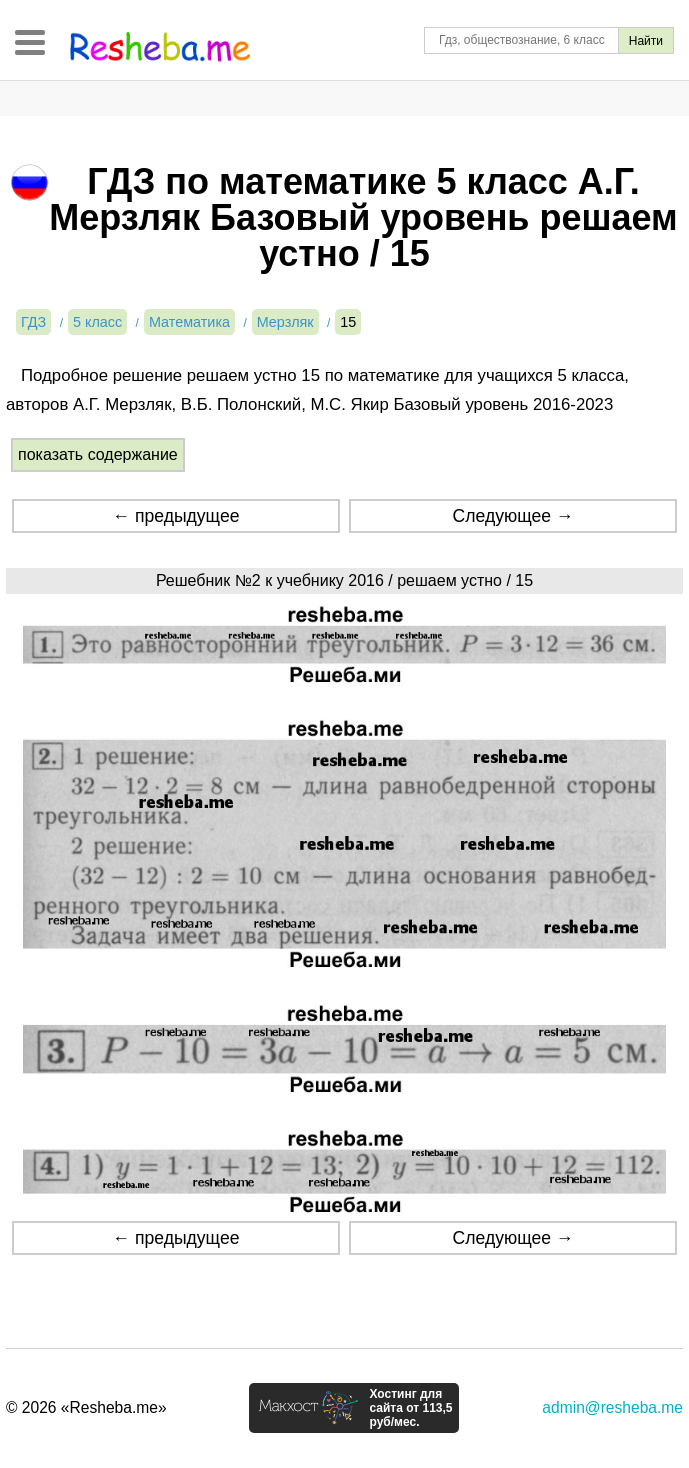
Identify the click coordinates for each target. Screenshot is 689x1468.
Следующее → (513, 516)
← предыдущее (175, 516)
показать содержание (98, 454)
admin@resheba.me (612, 1407)
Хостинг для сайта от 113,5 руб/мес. (410, 1408)
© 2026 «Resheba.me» (86, 1407)
